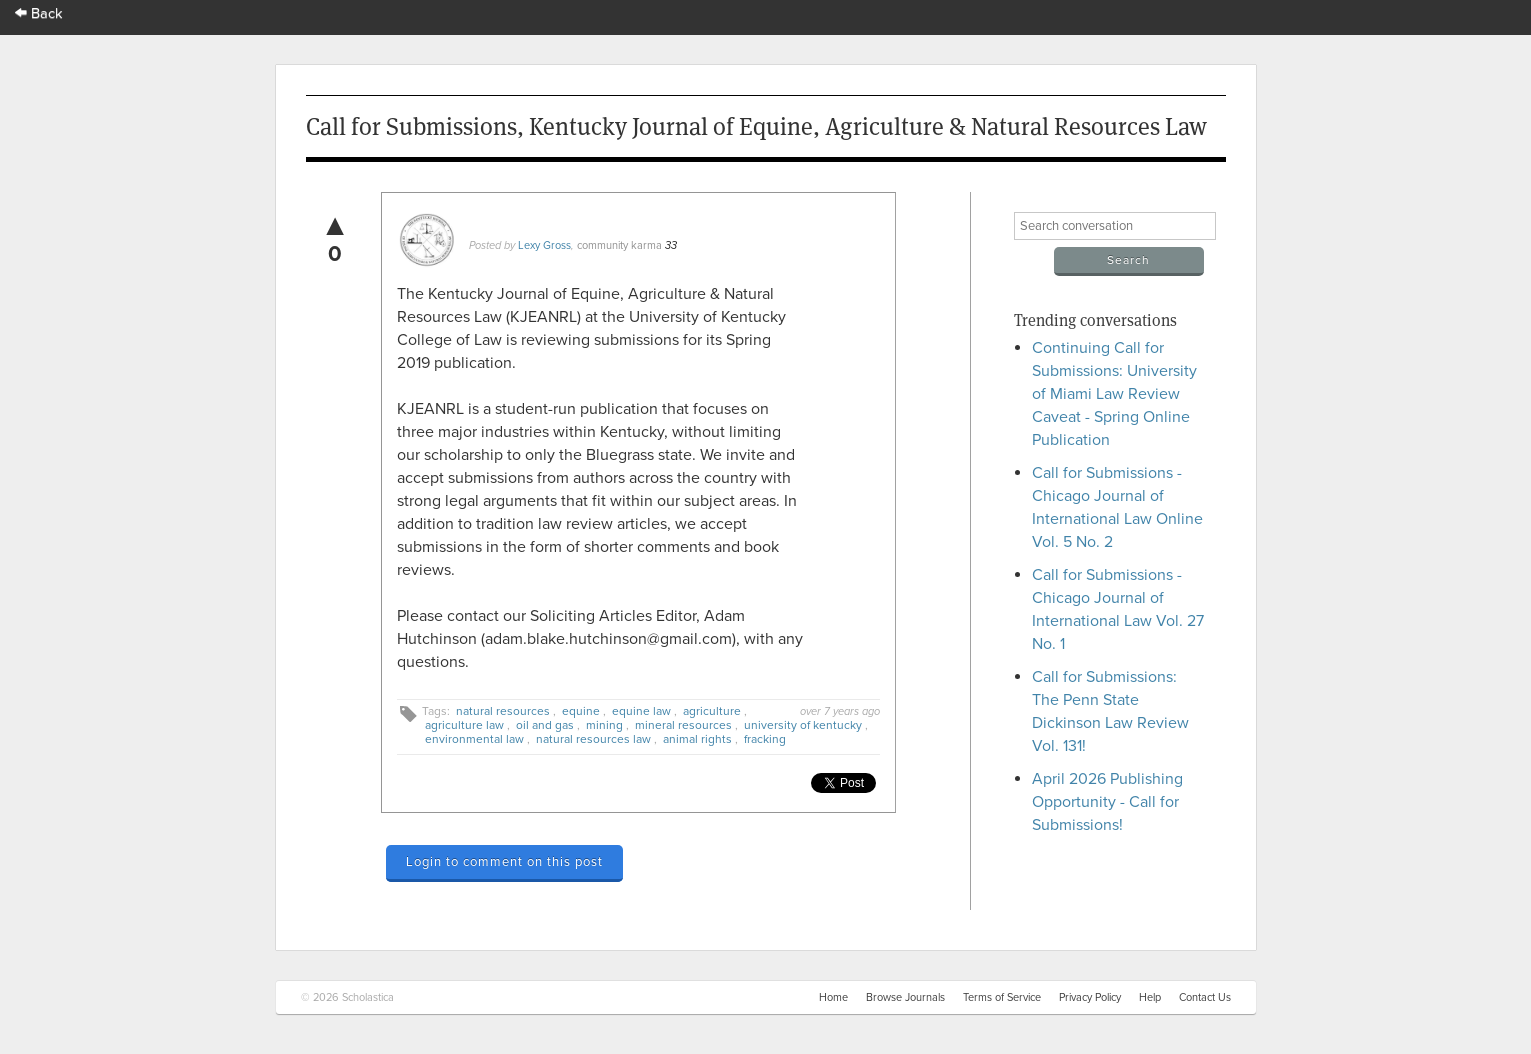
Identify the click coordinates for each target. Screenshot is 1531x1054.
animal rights (697, 739)
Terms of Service (1002, 997)
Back (39, 13)
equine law (641, 711)
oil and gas (545, 725)
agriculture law (464, 725)
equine (581, 711)
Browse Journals (905, 997)
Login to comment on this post (504, 862)
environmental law (474, 739)
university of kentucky (803, 725)
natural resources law (593, 739)
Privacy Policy (1090, 997)
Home (833, 997)
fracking (765, 739)
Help (1150, 997)
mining (604, 725)
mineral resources (683, 725)
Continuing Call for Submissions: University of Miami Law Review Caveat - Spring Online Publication (1114, 394)
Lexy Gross (544, 245)
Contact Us (1205, 997)
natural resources (503, 711)
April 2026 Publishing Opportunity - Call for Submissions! (1107, 802)
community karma (619, 245)
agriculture (712, 711)
